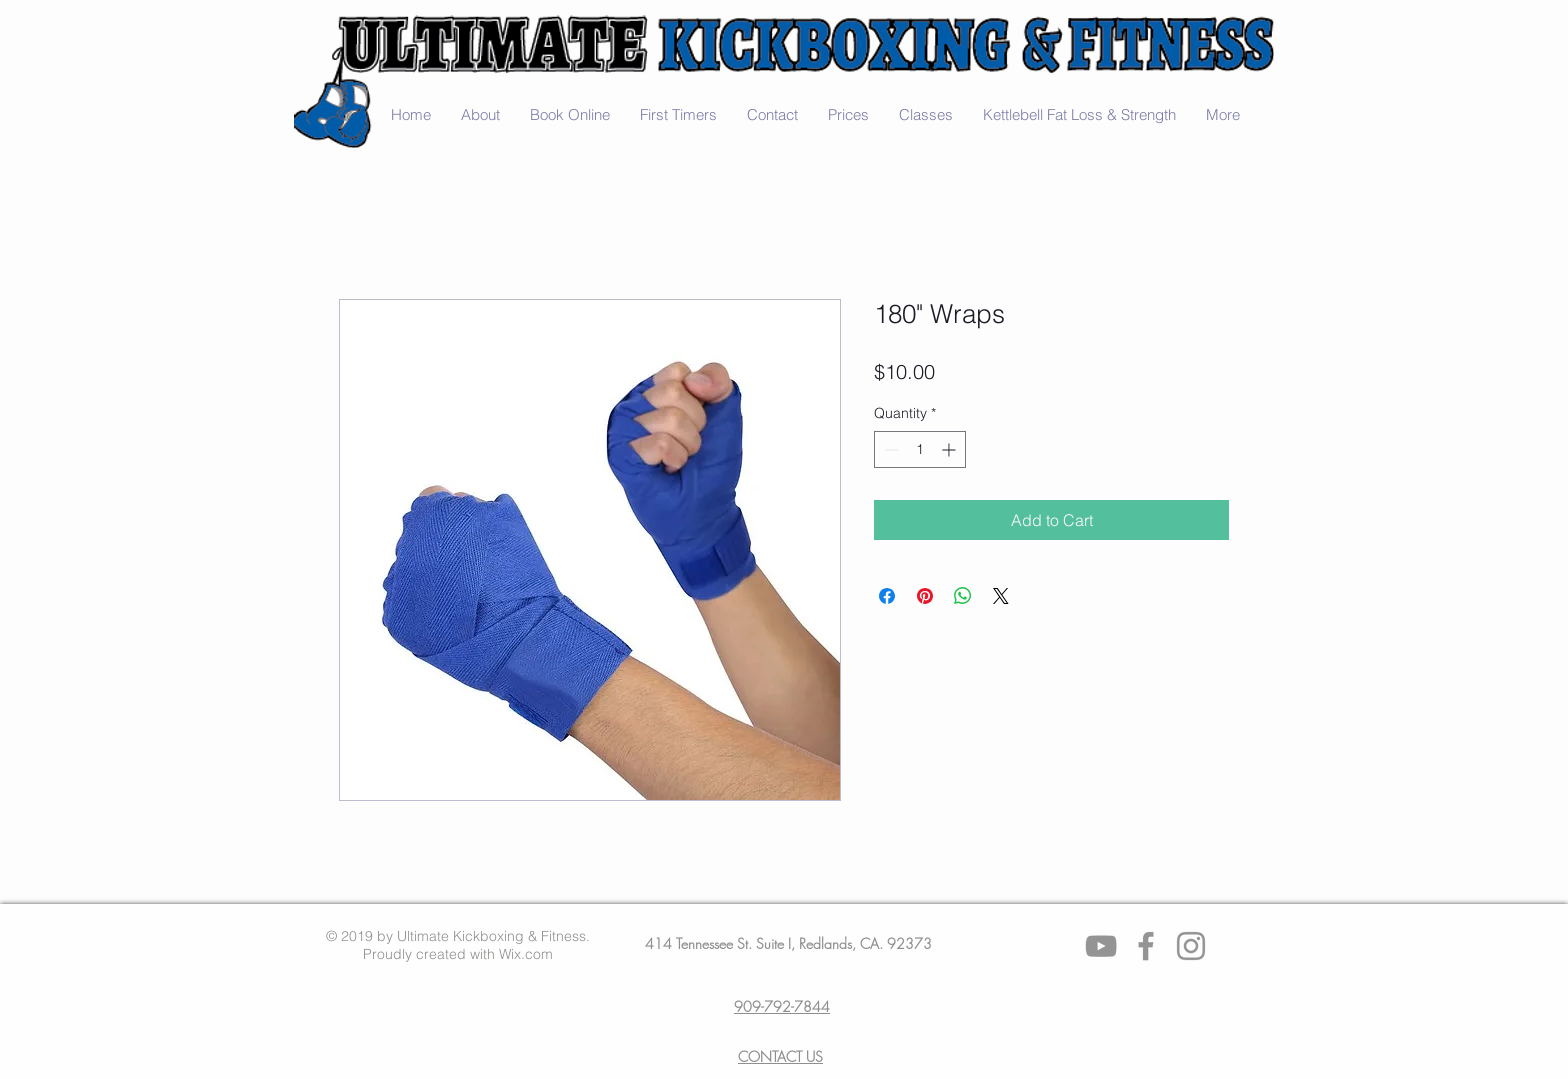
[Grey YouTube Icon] (1101, 946)
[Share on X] (1001, 596)
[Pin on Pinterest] (925, 596)
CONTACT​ (770, 1056)
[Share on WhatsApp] (963, 596)
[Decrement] (889, 449)
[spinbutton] (920, 449)
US (812, 1056)
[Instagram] (1191, 946)
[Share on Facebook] (887, 596)
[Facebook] (1146, 946)
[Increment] (950, 449)
